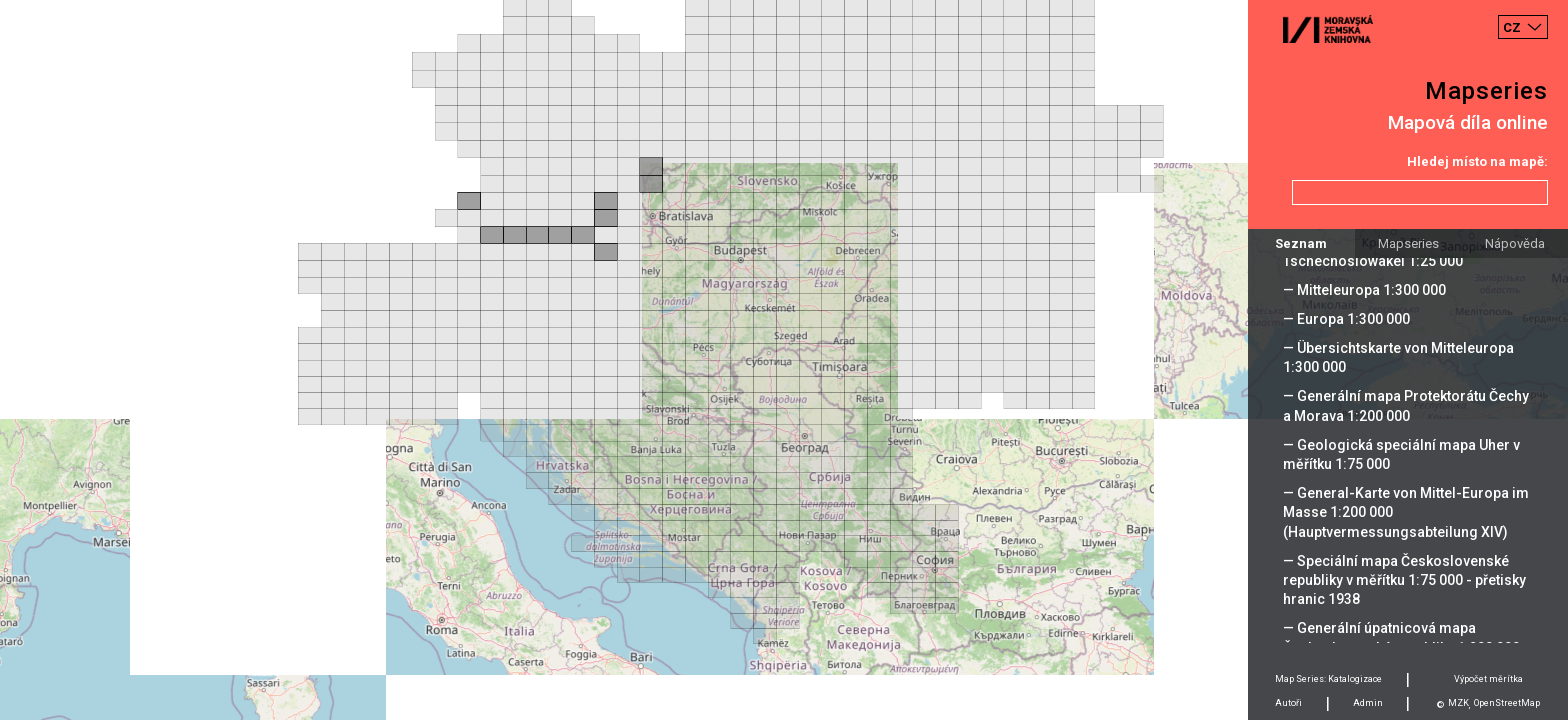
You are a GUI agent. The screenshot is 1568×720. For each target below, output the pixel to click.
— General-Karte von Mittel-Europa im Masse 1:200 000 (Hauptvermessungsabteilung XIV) (1406, 512)
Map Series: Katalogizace (1328, 679)
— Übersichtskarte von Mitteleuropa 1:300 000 (1398, 357)
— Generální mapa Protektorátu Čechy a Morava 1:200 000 (1406, 405)
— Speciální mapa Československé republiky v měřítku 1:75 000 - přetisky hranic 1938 (1404, 580)
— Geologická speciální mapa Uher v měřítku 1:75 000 (1401, 454)
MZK (1458, 703)
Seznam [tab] (1301, 243)
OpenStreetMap (1507, 703)
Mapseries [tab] (1408, 243)
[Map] (784, 360)
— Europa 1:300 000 (1346, 319)
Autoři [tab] (1288, 703)
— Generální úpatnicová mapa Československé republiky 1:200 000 (1401, 637)
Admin (1368, 703)
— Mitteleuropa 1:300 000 (1364, 290)
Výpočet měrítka (1488, 679)
